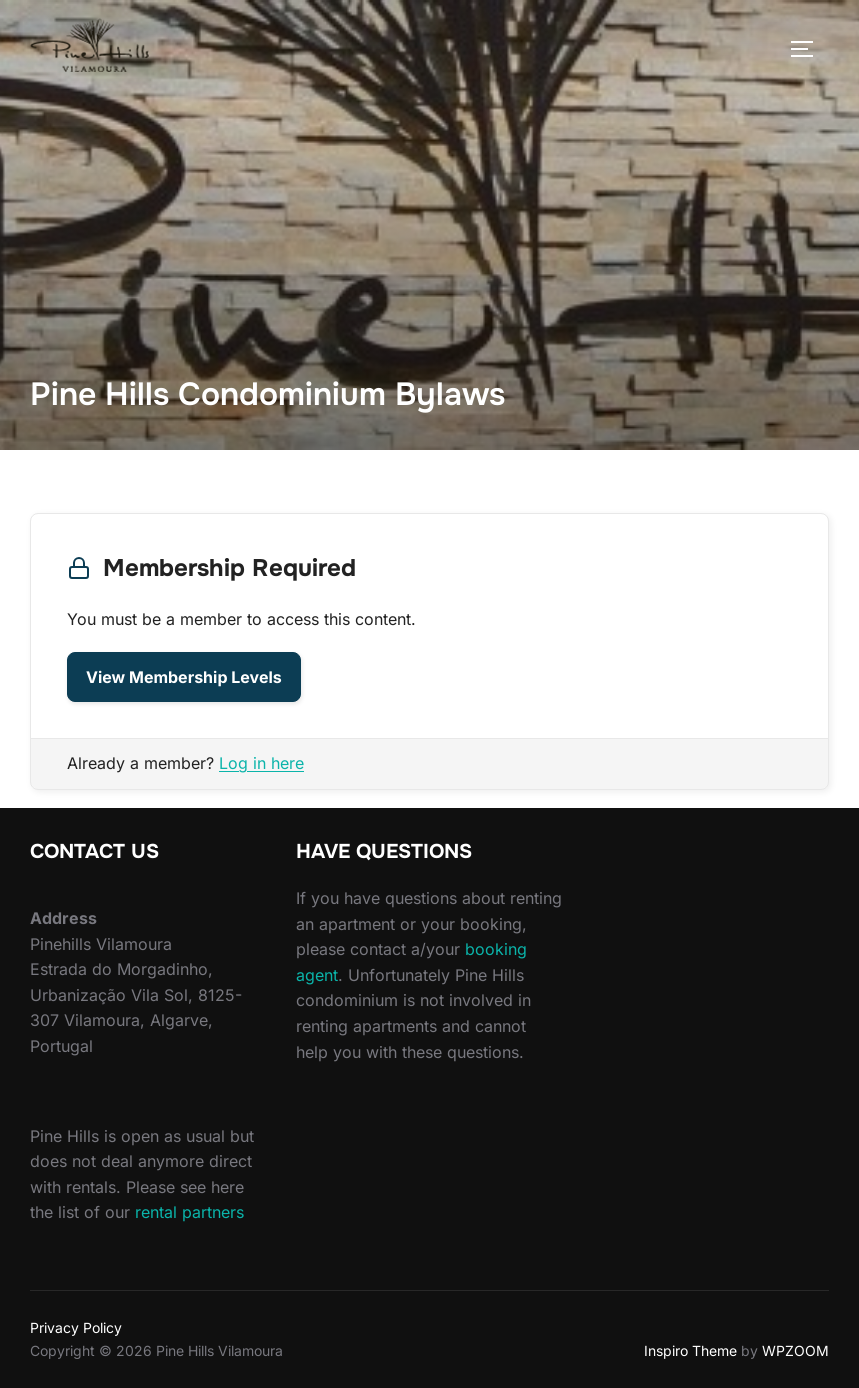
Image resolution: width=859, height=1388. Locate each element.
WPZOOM (795, 1350)
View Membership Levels (184, 677)
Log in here (261, 763)
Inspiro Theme (690, 1350)
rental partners (189, 1212)
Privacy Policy (76, 1327)
